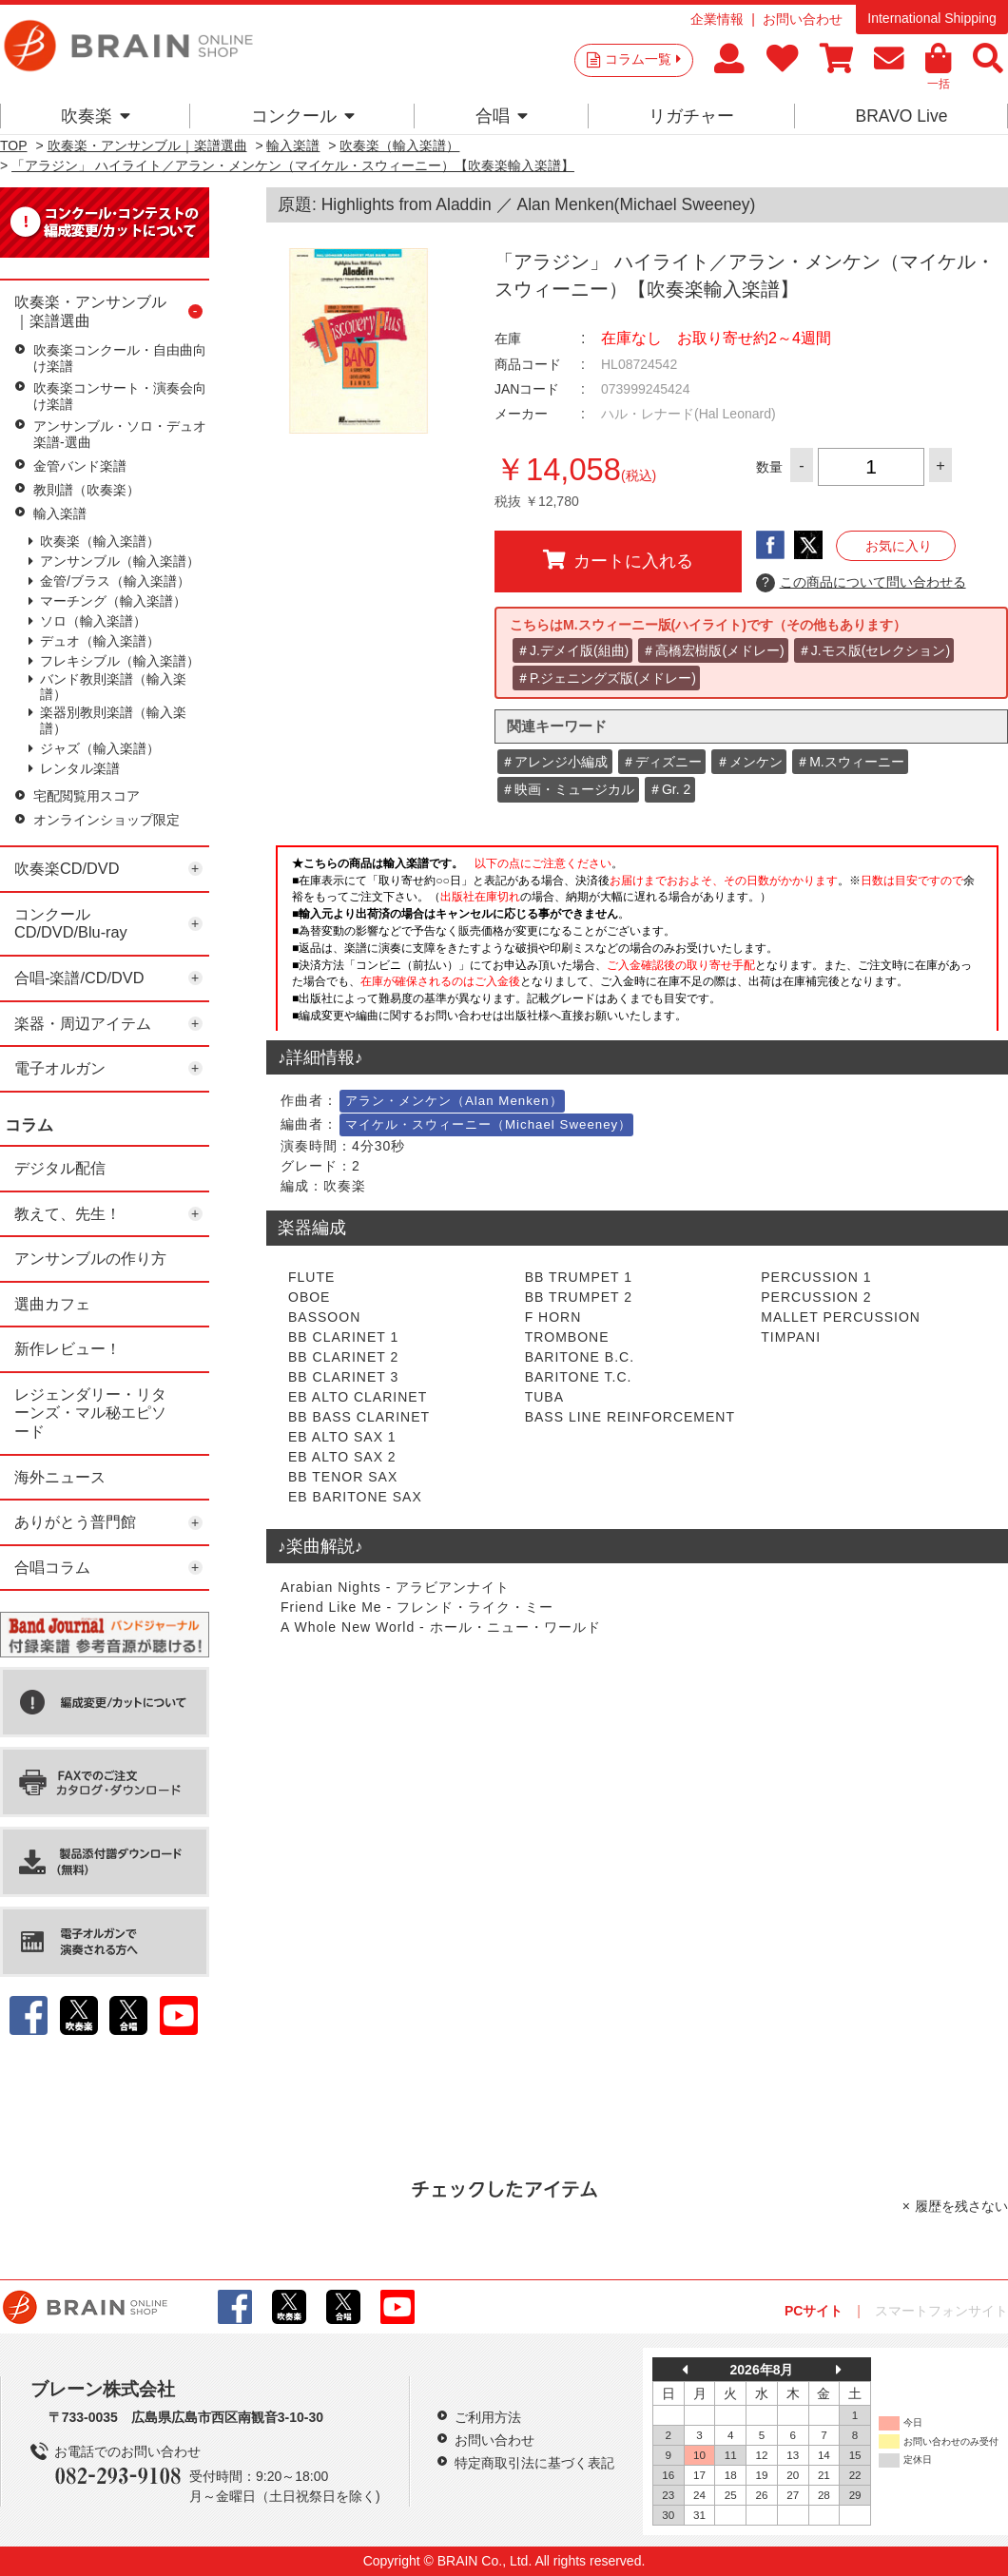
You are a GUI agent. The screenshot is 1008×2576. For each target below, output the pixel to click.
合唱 (501, 116)
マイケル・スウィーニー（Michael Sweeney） (488, 1124)
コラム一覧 (643, 59)
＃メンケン (749, 761)
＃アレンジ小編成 (554, 761)
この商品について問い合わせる (861, 582)
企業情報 (717, 19)
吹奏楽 (95, 116)
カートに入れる (618, 560)
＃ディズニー (662, 761)
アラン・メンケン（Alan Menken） (454, 1101)
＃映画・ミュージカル (567, 789)
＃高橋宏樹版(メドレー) (713, 650)
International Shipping (931, 18)
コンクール (303, 116)
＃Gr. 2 (669, 789)
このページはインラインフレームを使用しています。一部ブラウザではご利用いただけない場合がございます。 (637, 936)
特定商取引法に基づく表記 (534, 2462)
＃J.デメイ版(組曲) (572, 650)
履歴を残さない (961, 2206)
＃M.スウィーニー (850, 761)
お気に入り (898, 545)
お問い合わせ (803, 19)
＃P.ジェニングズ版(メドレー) (606, 678)
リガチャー (691, 116)
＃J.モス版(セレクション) (874, 650)
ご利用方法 (488, 2417)
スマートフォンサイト (941, 2310)
